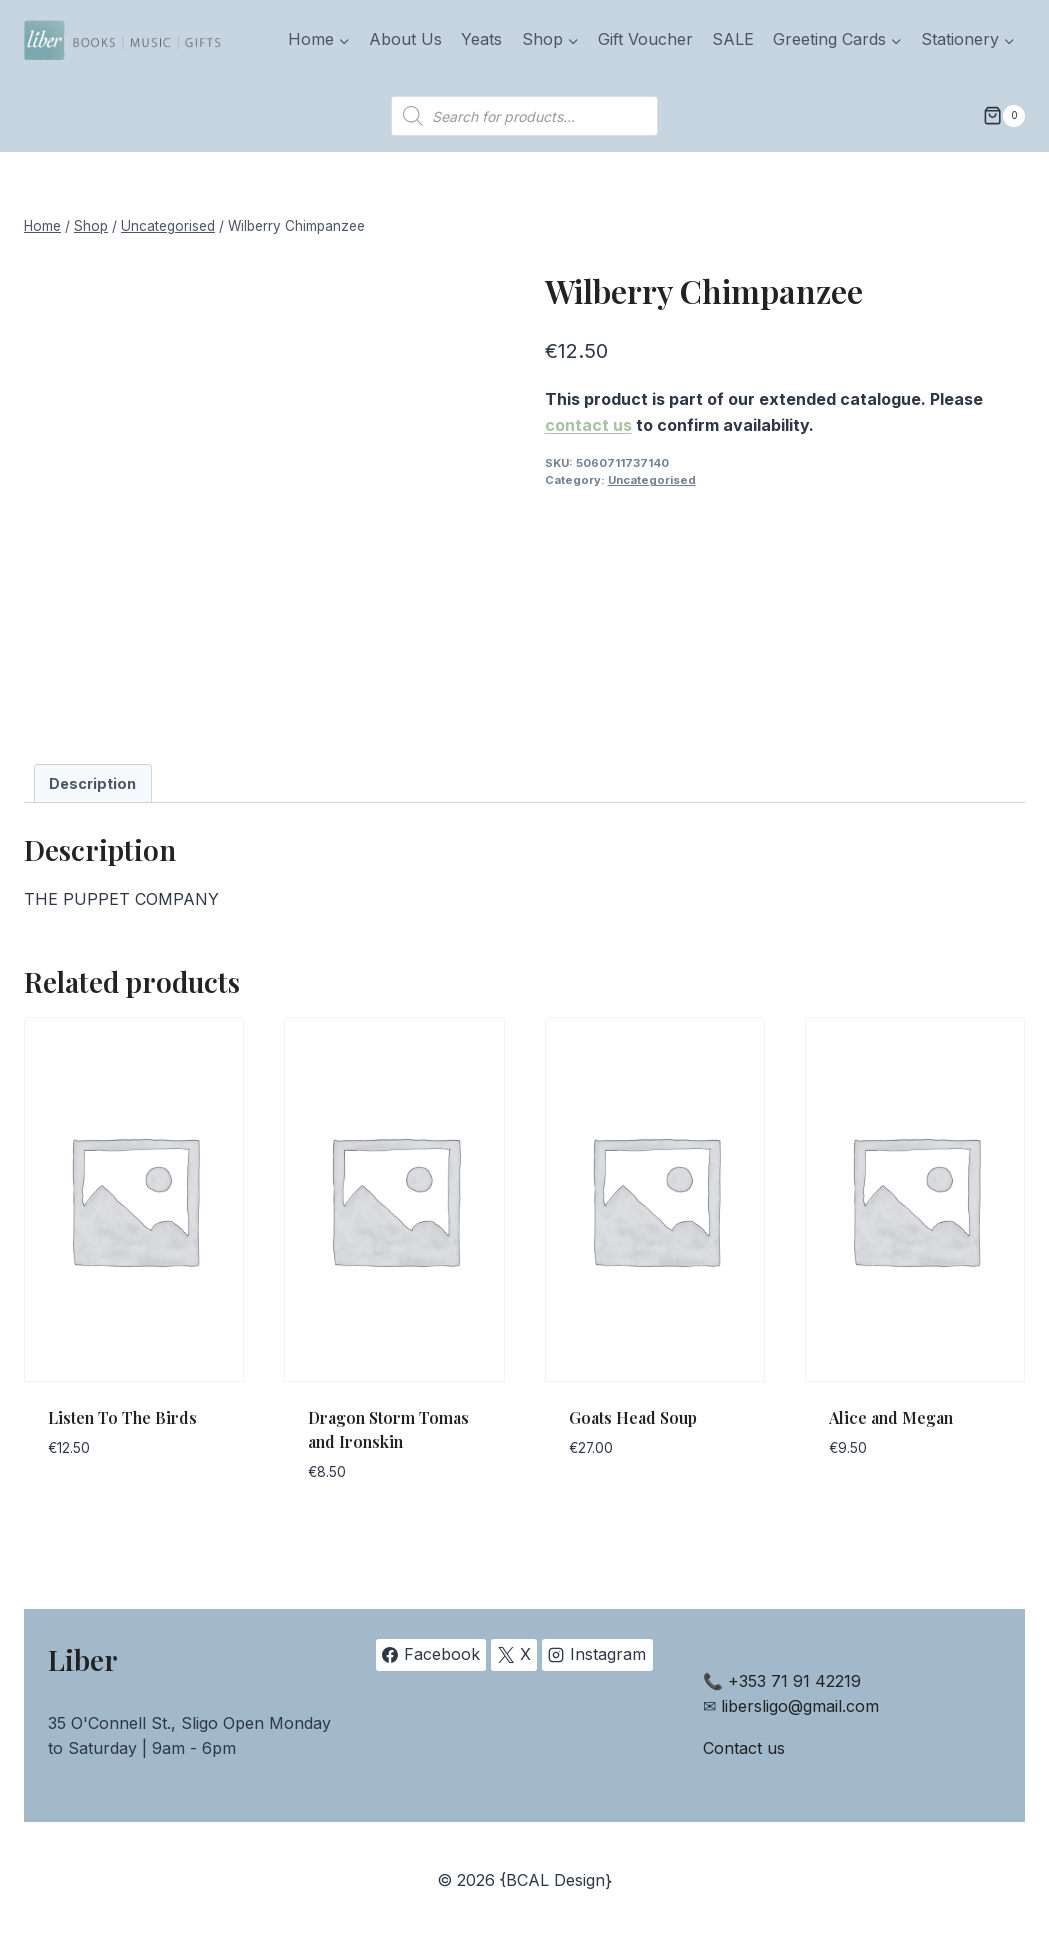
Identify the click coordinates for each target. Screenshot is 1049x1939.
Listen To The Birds (122, 1417)
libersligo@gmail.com (800, 1706)
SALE (733, 39)
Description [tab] (92, 783)
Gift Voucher (645, 39)
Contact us (744, 1748)
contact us (588, 425)
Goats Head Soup (633, 1417)
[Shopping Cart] (1004, 116)
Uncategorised (652, 480)
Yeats (481, 39)
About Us (405, 39)
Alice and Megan (891, 1417)
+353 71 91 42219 (794, 1681)
